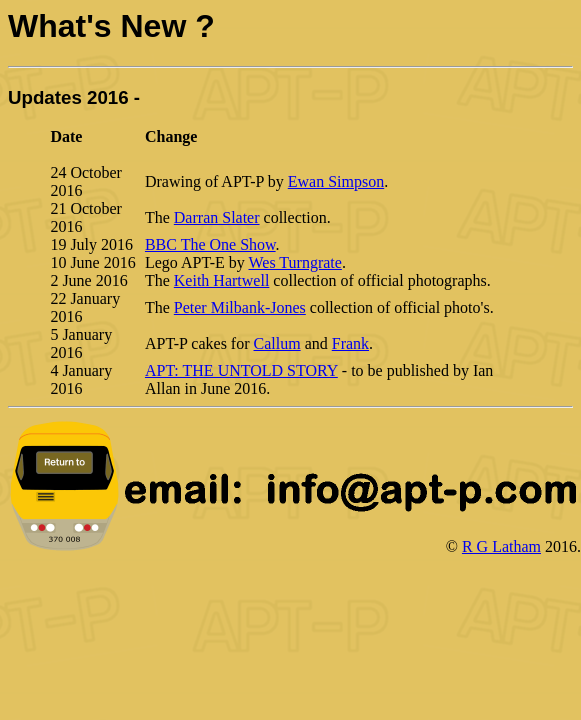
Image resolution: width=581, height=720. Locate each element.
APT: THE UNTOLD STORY (241, 370)
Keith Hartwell (222, 280)
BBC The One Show (210, 244)
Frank (350, 343)
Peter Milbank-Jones (240, 307)
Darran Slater (217, 217)
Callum (277, 343)
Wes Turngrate (295, 262)
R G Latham (501, 546)
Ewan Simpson (336, 181)
